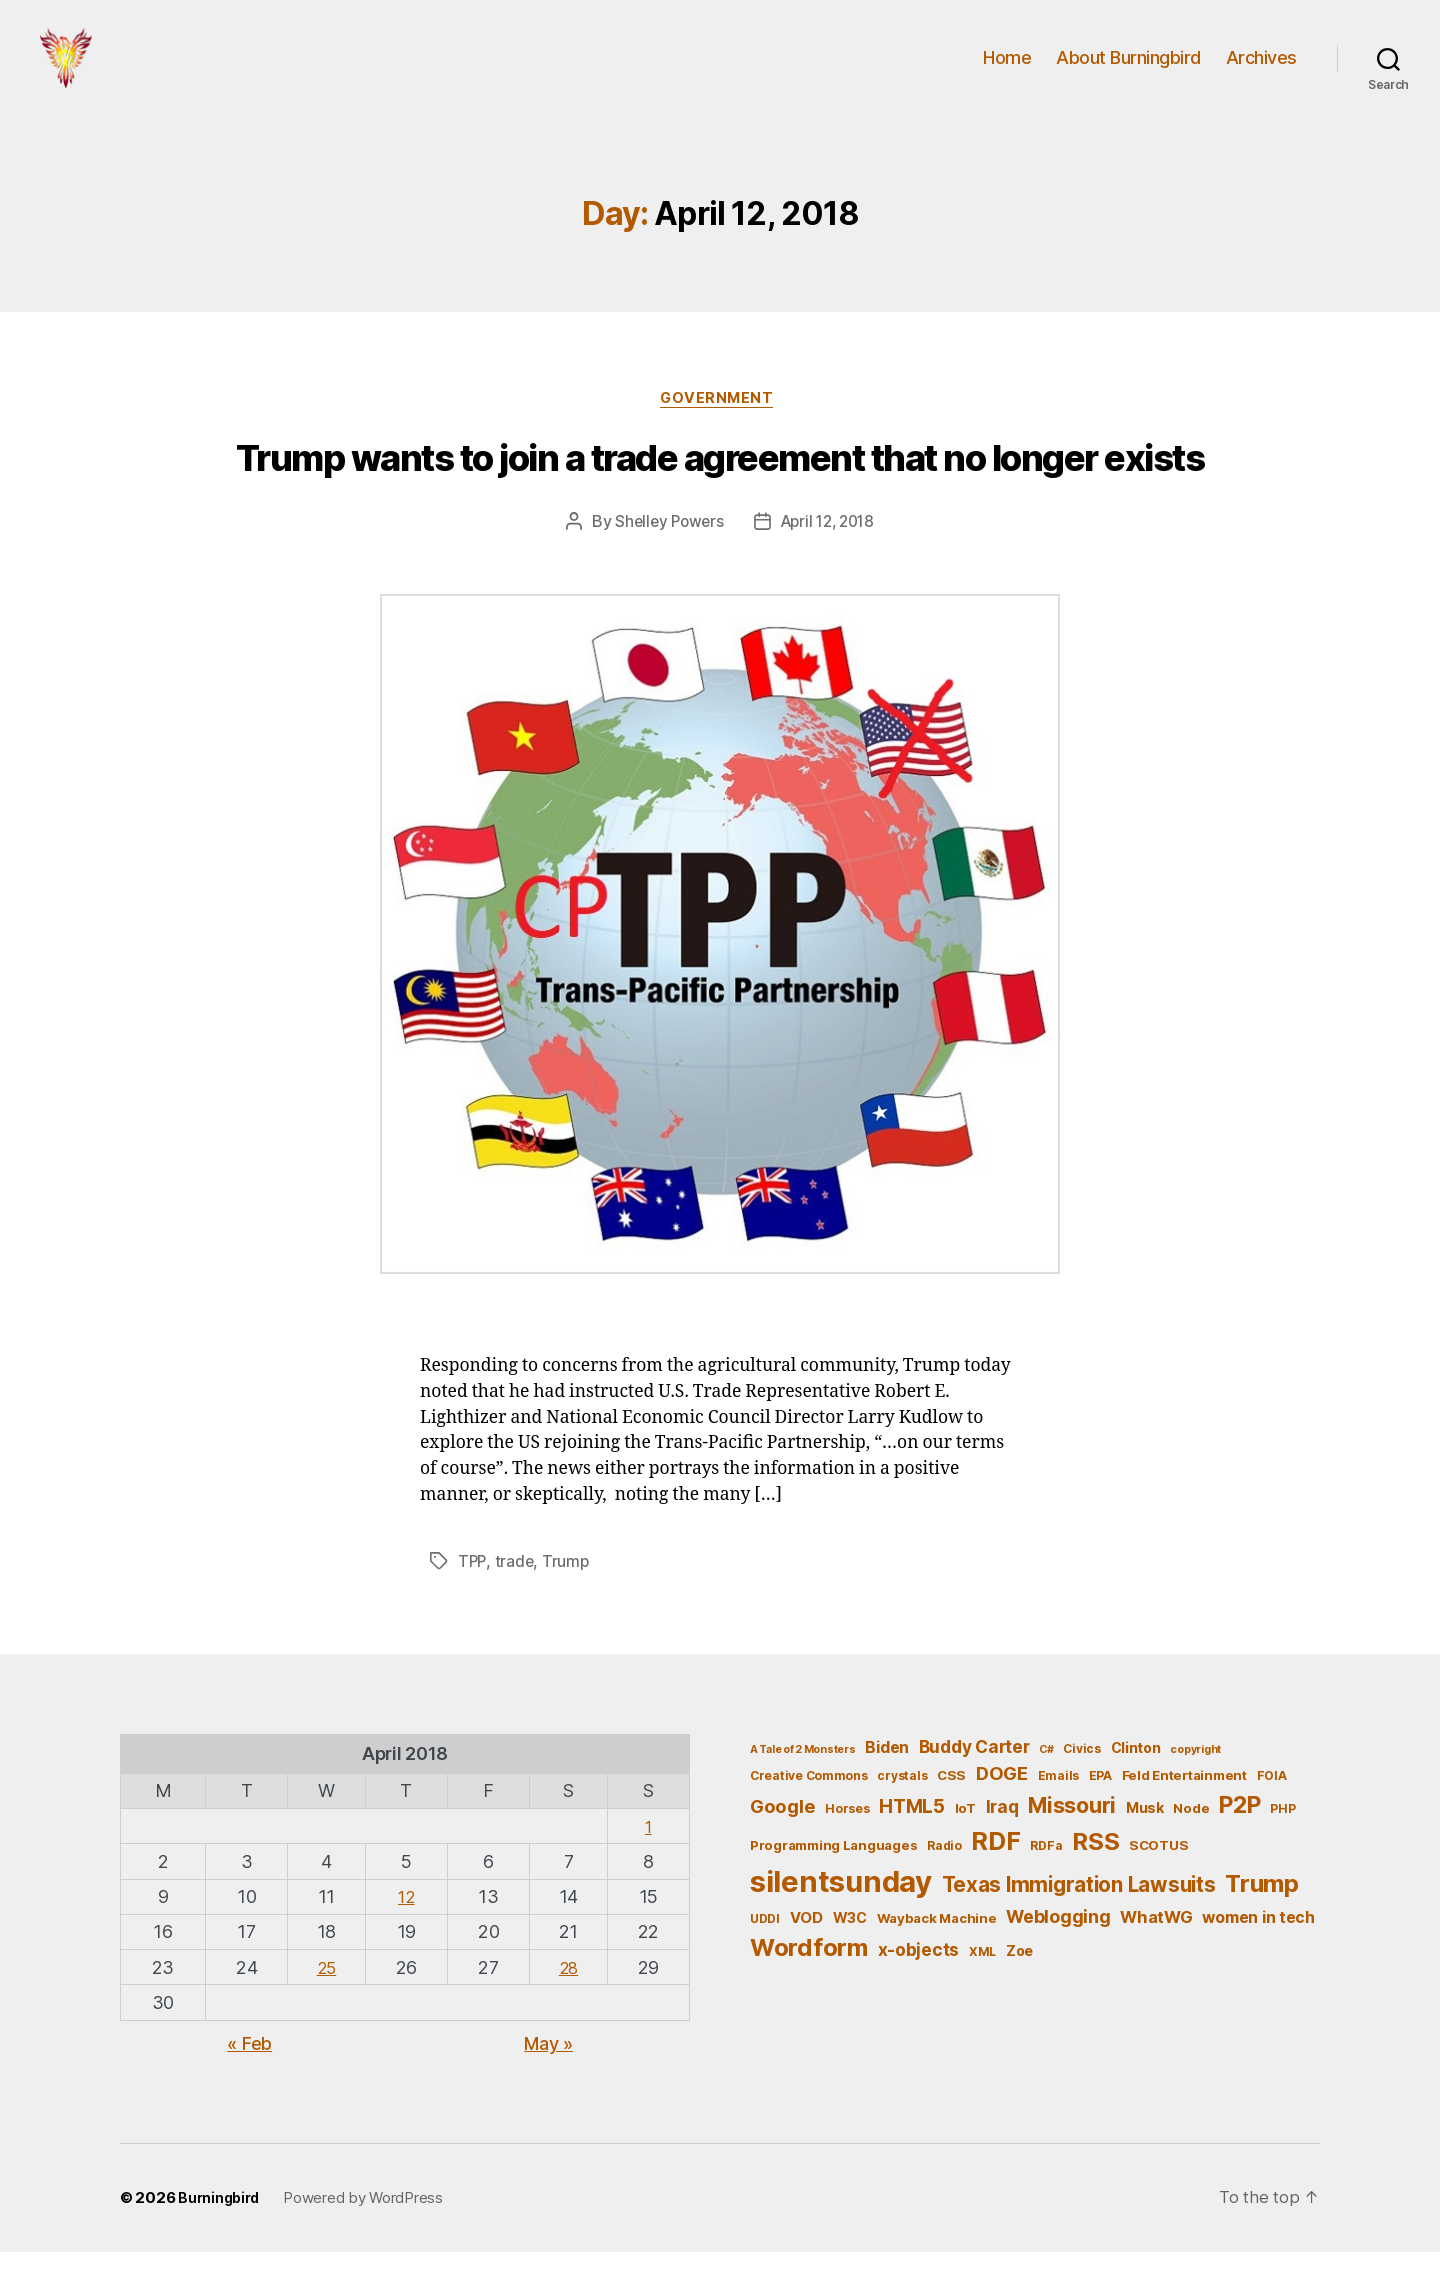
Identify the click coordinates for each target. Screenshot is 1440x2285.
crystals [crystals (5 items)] (902, 1807)
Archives (1261, 72)
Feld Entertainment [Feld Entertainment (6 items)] (1184, 1807)
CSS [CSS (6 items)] (951, 1807)
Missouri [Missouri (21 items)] (1072, 1837)
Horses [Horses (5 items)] (847, 1840)
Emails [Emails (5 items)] (1058, 1807)
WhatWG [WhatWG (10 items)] (1156, 1949)
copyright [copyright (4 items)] (1195, 1781)
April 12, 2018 (830, 555)
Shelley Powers (664, 555)
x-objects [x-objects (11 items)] (919, 1982)
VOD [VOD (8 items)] (806, 1950)
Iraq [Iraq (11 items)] (1002, 1838)
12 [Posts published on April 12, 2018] (406, 1928)
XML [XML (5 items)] (982, 1984)
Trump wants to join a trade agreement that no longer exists (720, 492)
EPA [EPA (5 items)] (1100, 1807)
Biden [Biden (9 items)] (887, 1779)
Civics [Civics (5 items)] (1081, 1780)
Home (1007, 72)
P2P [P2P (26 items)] (1239, 1837)
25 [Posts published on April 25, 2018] (325, 1999)
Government (720, 431)
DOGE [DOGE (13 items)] (1002, 1805)
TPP (472, 1594)
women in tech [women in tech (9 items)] (1258, 1949)
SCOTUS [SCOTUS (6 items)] (1158, 1877)
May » (548, 2075)
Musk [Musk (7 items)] (1145, 1839)
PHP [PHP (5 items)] (1282, 1840)
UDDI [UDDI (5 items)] (765, 1950)
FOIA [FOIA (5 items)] (1272, 1807)
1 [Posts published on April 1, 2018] (649, 1858)
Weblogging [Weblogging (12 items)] (1058, 1948)
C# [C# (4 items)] (1046, 1781)
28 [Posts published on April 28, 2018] (567, 1999)
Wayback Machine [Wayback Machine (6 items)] (937, 1950)
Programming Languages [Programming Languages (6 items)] (833, 1877)
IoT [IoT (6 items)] (965, 1840)
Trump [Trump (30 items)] (1262, 1915)
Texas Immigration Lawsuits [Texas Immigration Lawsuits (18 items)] (1079, 1916)
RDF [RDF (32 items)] (995, 1873)
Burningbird (221, 2230)
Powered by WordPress (368, 2230)
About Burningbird (1128, 72)
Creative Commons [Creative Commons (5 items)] (809, 1807)
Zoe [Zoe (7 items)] (1019, 1983)
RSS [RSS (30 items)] (1095, 1873)
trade (516, 1594)
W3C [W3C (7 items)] (850, 1949)
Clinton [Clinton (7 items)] (1136, 1779)
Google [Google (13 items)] (782, 1838)
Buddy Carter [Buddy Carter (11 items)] (974, 1778)
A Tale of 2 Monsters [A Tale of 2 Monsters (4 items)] (803, 1781)
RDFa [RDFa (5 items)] (1046, 1877)
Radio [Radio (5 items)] (944, 1877)
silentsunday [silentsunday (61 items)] (841, 1913)
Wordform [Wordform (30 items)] (809, 1980)
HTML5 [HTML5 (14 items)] (912, 1838)
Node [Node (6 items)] (1191, 1840)
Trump (568, 1594)
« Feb (249, 2075)
